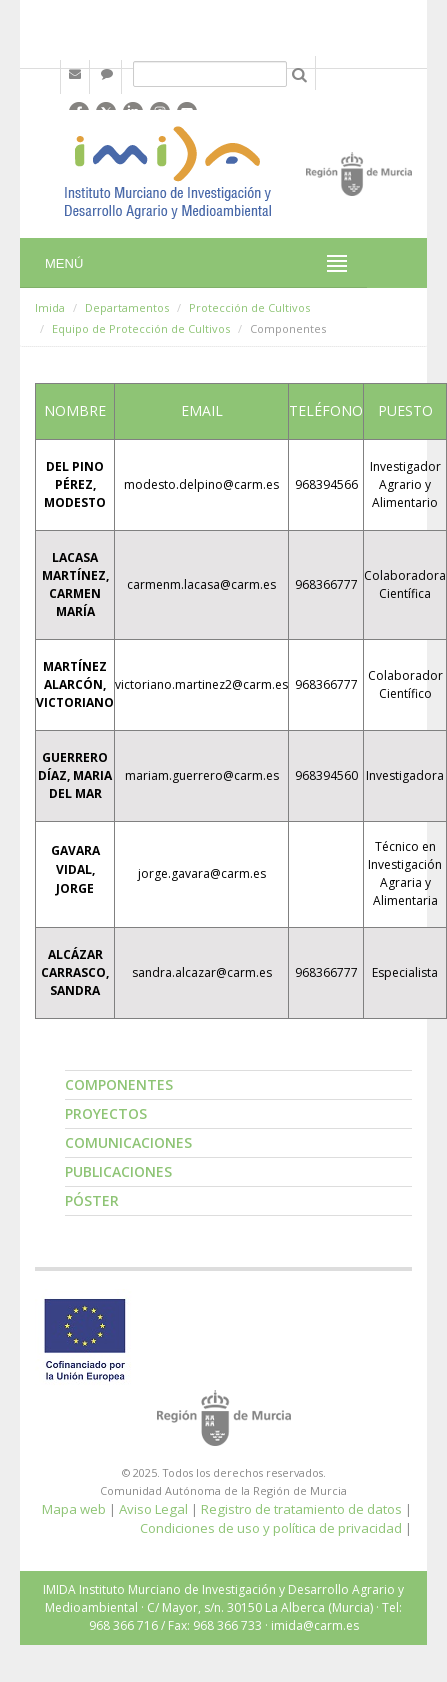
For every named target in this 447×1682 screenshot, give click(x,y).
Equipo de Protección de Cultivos (141, 328)
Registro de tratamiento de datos (301, 1509)
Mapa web (74, 1509)
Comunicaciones (128, 1142)
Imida (50, 307)
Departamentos (127, 307)
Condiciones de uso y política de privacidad (271, 1528)
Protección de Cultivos (249, 307)
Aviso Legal (153, 1509)
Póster (92, 1200)
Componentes (119, 1084)
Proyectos (106, 1113)
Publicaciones (118, 1171)
